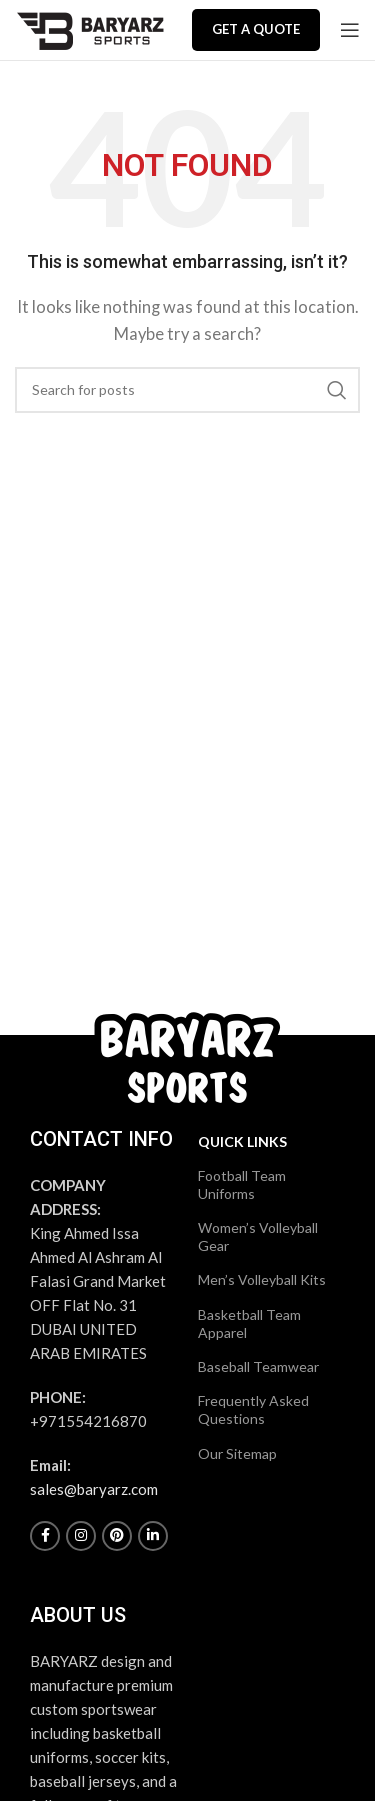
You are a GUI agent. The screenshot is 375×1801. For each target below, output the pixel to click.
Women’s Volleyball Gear (258, 1236)
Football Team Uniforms (242, 1184)
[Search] (187, 390)
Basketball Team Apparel (249, 1323)
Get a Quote (256, 29)
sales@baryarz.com (94, 1489)
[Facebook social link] (45, 1536)
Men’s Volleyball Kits (262, 1279)
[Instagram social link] (81, 1536)
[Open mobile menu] (350, 30)
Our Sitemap (237, 1453)
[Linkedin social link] (153, 1536)
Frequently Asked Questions (253, 1409)
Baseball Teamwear (258, 1366)
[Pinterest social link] (117, 1536)
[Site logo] (90, 28)
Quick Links (242, 1141)
